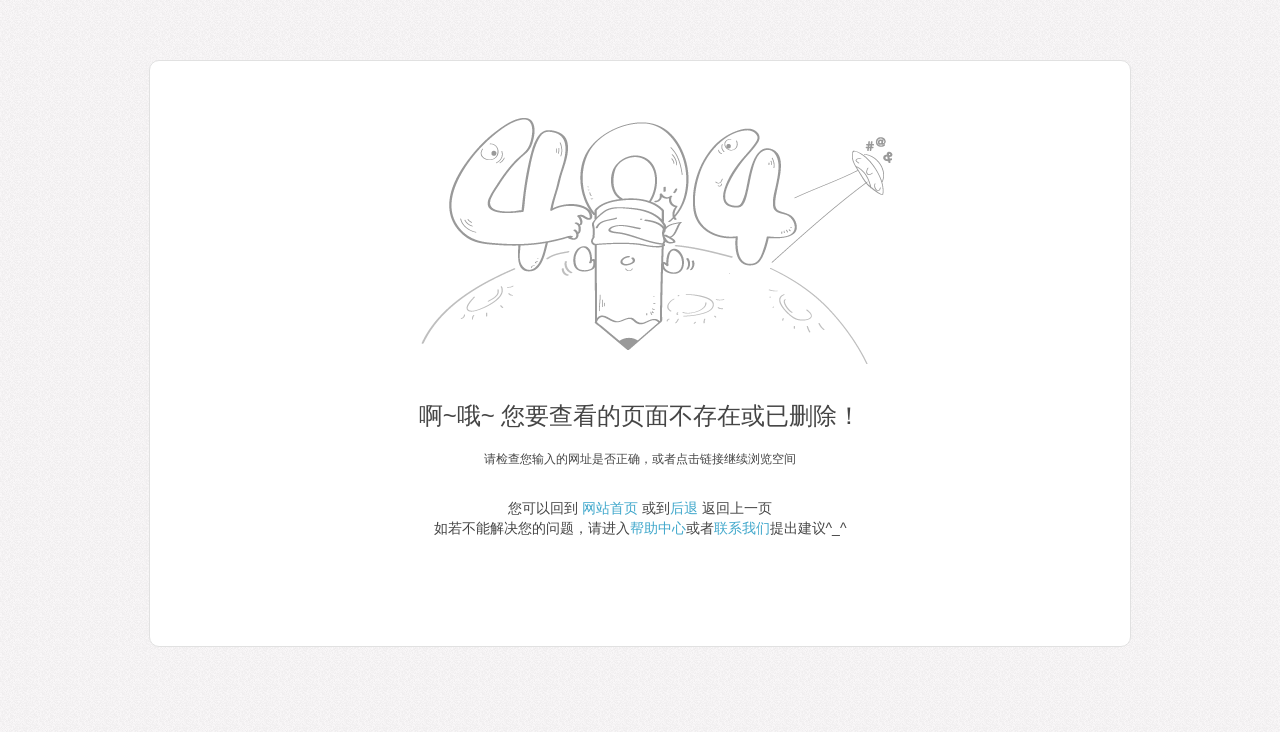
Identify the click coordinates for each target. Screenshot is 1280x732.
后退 (684, 508)
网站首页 (610, 508)
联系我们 (742, 528)
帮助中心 (658, 528)
